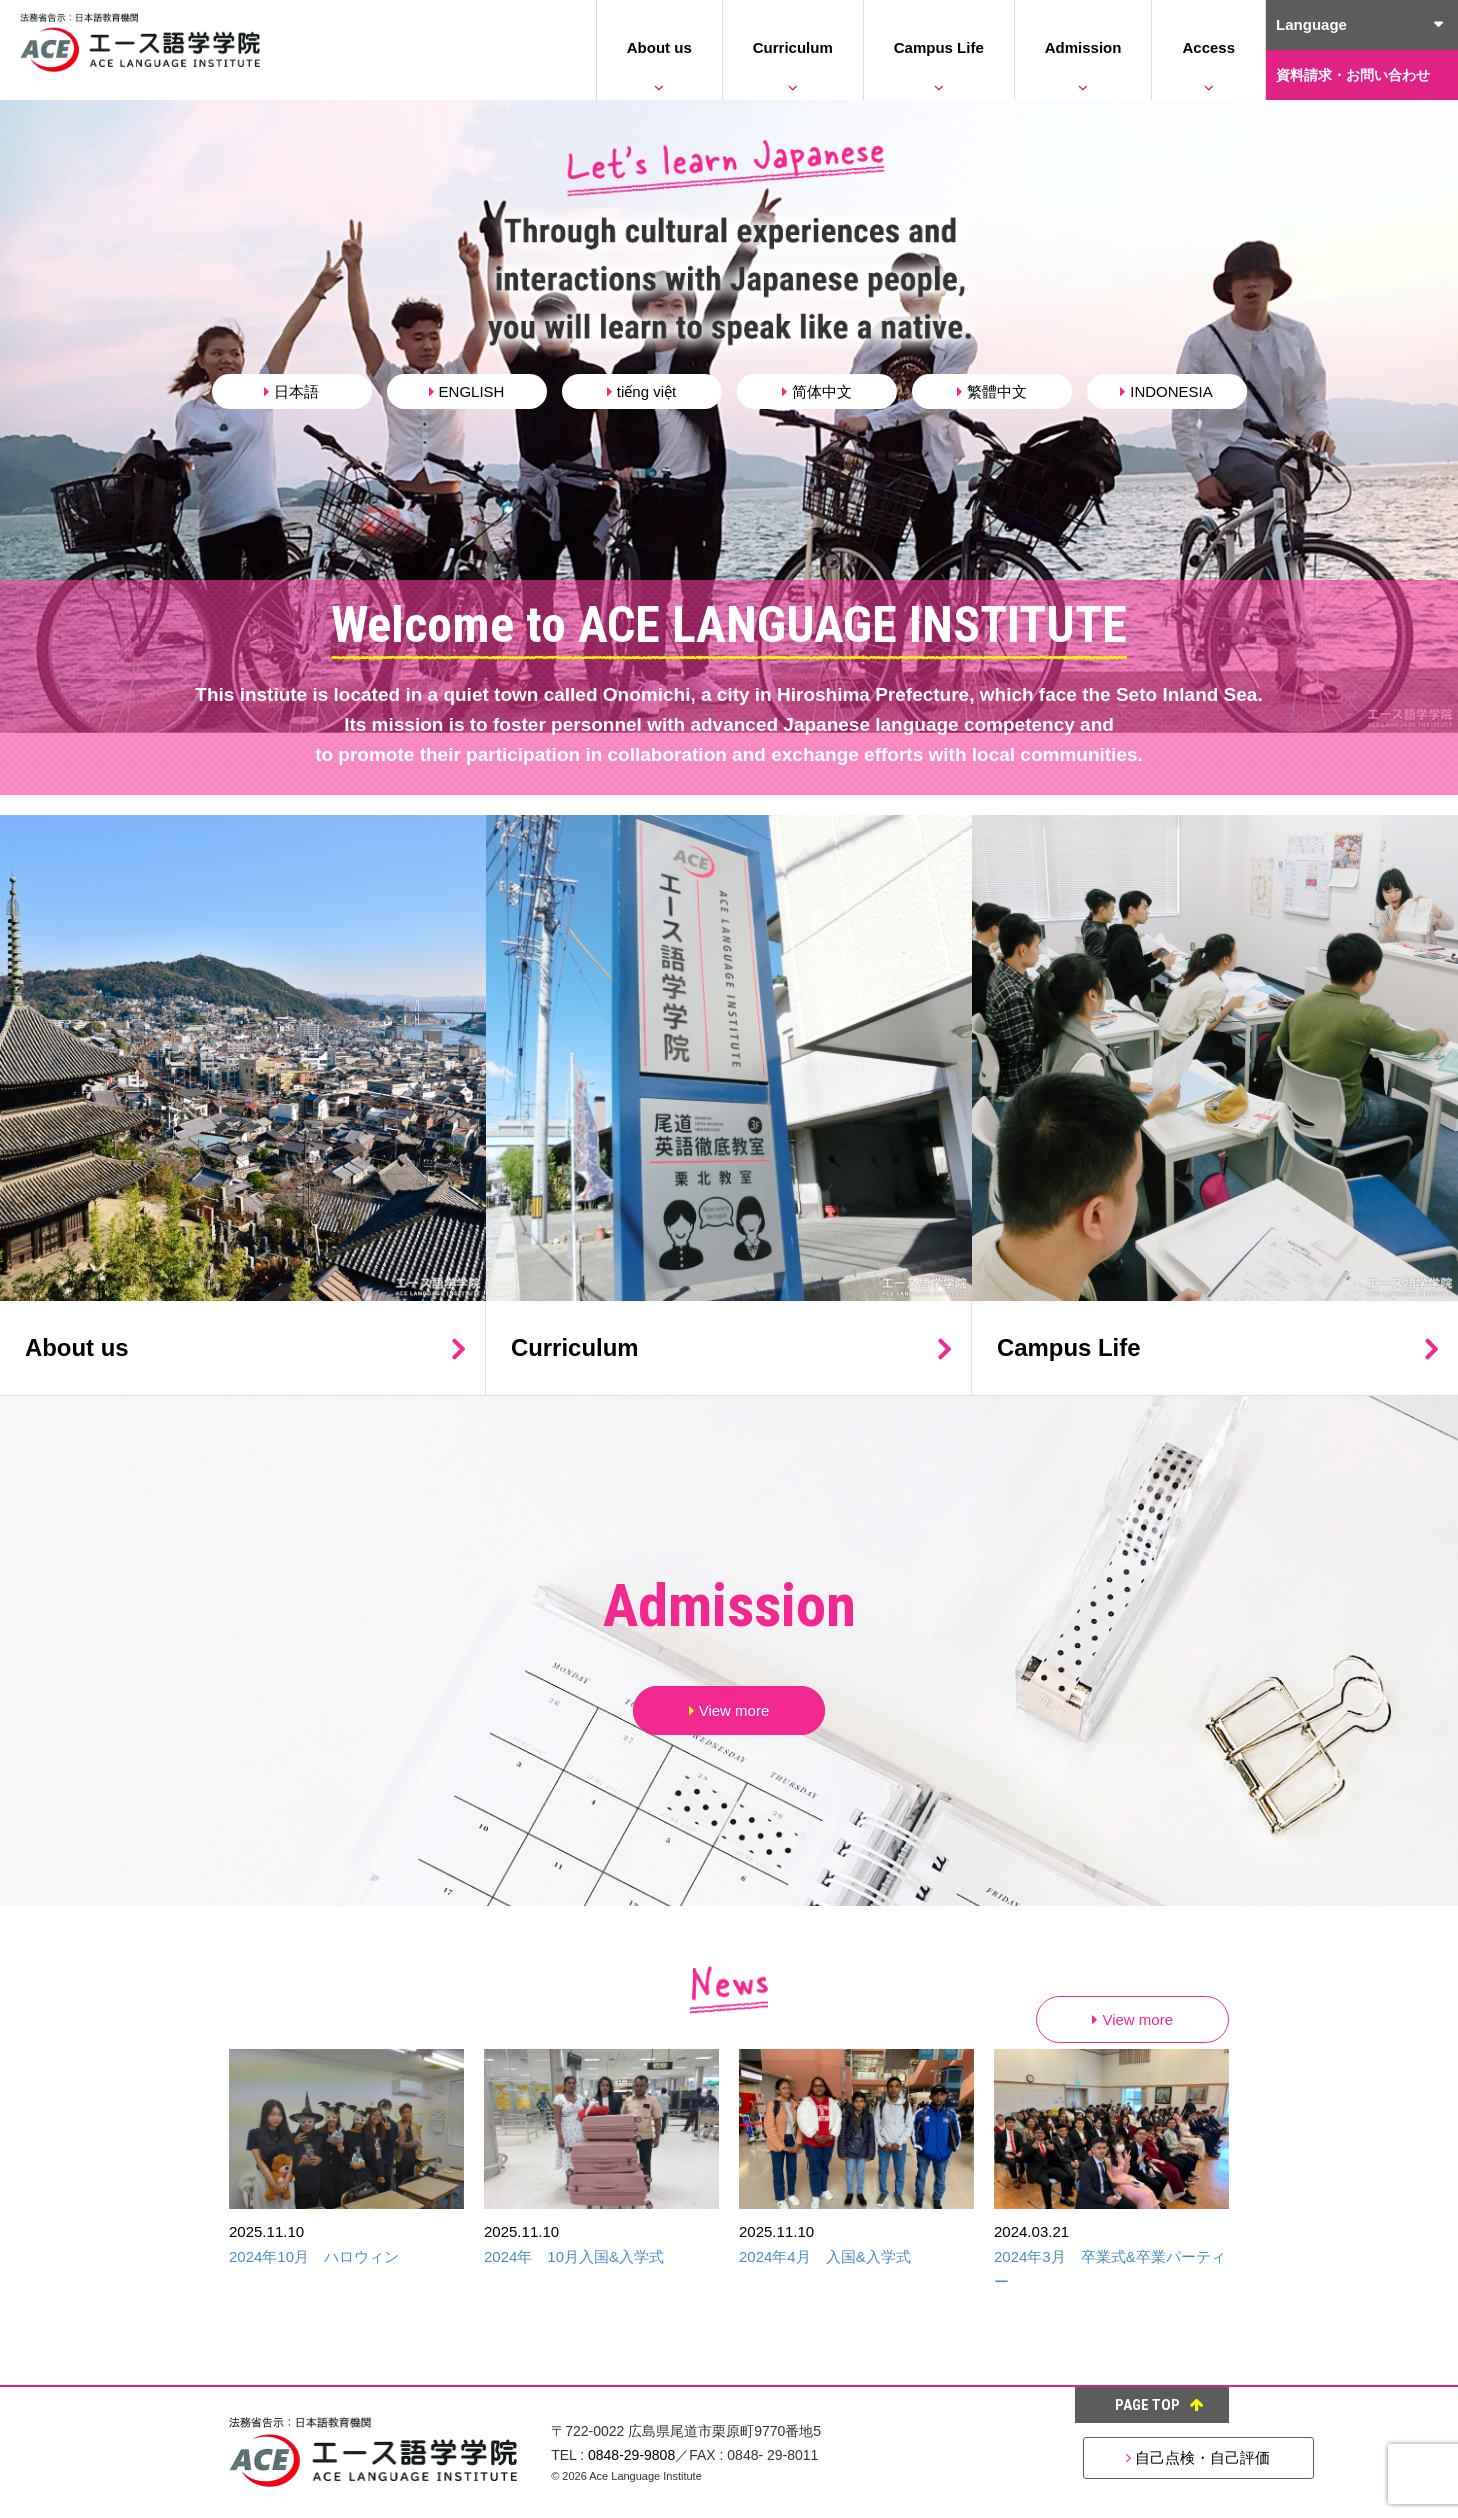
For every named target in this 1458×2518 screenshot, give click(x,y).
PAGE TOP (1159, 2405)
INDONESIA (1166, 391)
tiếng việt (641, 391)
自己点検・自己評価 (1108, 2457)
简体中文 (817, 391)
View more (729, 1710)
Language (1311, 24)
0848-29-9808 (631, 2455)
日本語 (291, 391)
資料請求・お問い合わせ (1353, 75)
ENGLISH (467, 391)
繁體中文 (992, 391)
